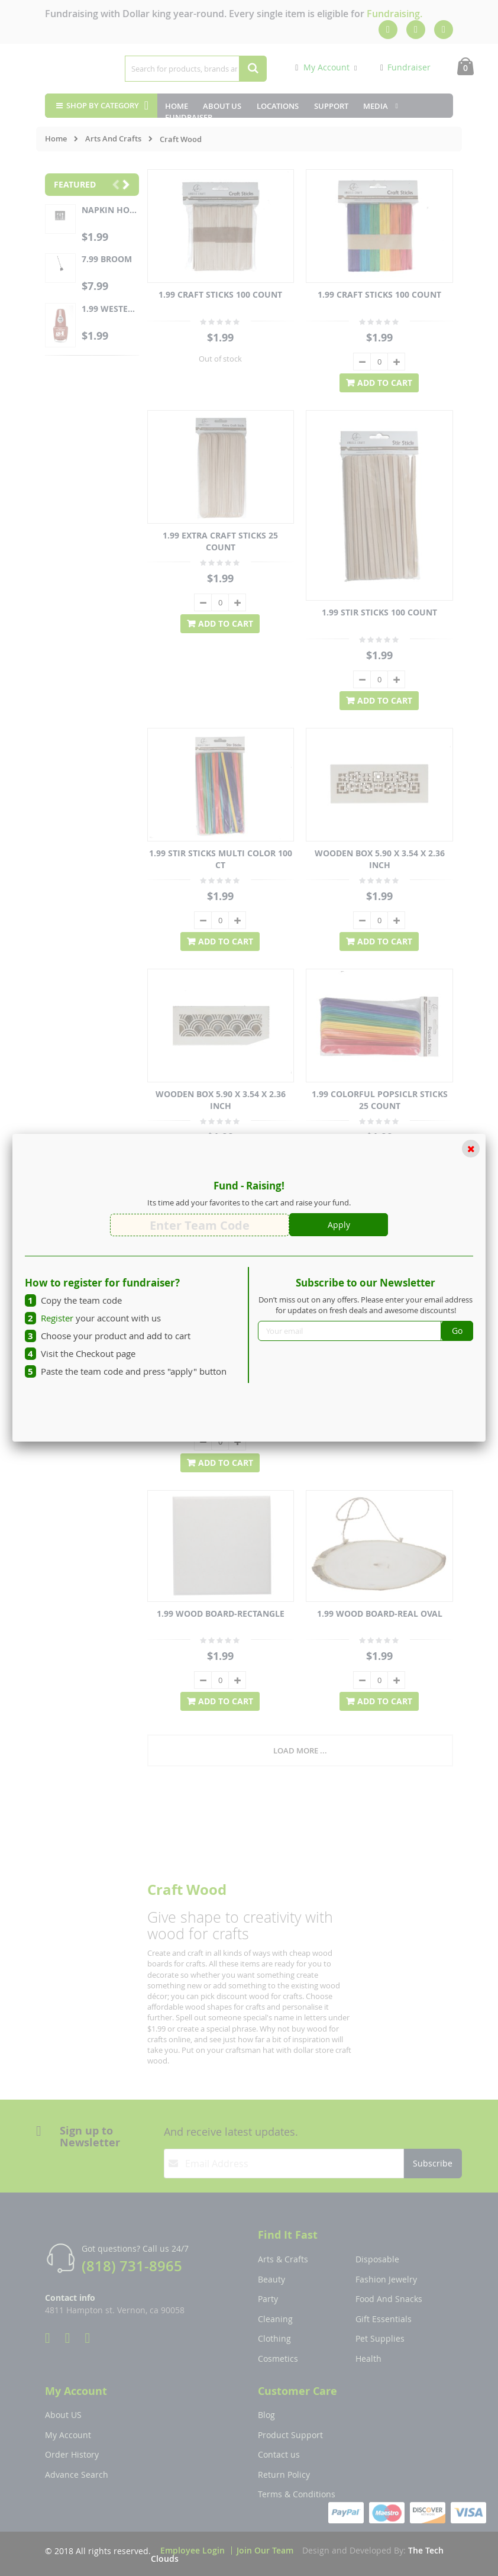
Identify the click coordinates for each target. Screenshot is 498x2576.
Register (57, 1318)
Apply (339, 1224)
